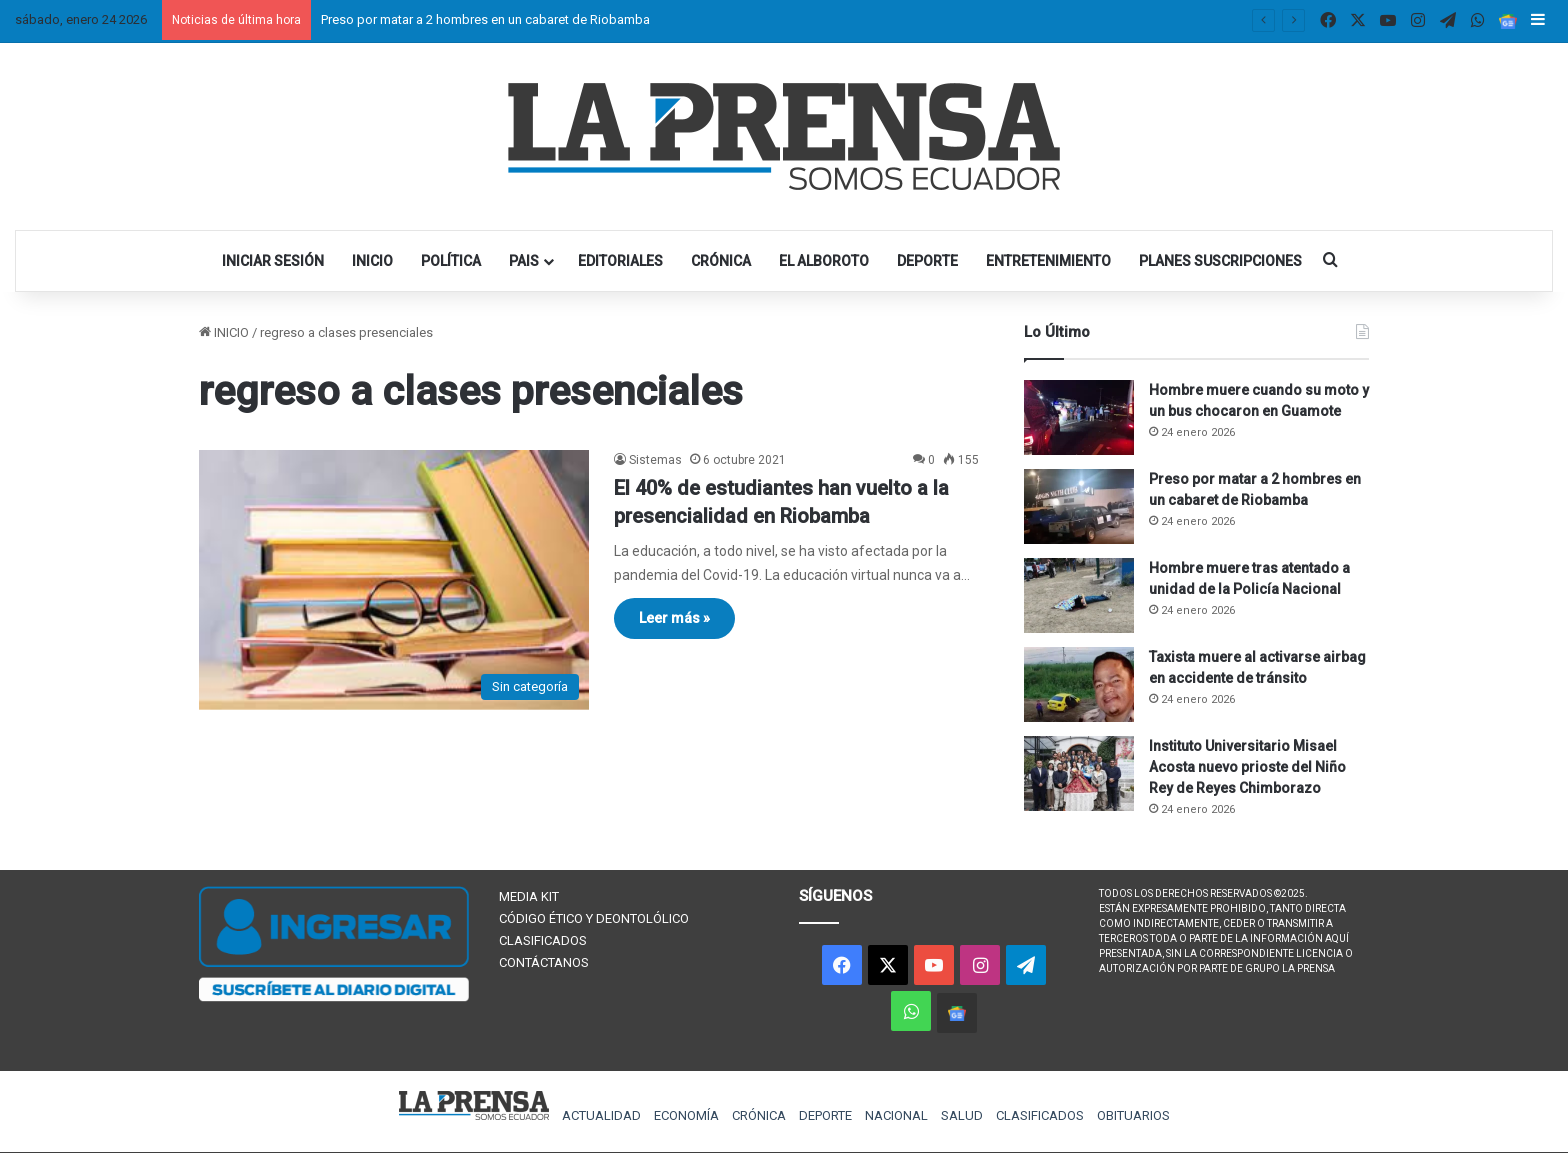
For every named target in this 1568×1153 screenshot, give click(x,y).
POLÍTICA (451, 261)
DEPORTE (927, 261)
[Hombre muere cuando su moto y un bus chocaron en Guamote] (1079, 417)
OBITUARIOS (1133, 1115)
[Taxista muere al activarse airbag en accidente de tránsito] (1079, 684)
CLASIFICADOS (543, 940)
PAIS (524, 261)
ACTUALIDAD (601, 1115)
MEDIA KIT (529, 896)
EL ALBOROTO (824, 261)
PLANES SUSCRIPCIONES (1220, 261)
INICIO (372, 261)
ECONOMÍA (686, 1115)
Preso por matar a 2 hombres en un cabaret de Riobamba (485, 19)
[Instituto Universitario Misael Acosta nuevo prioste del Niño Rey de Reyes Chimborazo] (1079, 773)
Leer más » (674, 618)
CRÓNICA (721, 261)
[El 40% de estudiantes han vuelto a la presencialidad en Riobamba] (394, 580)
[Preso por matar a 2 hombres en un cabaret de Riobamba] (1079, 506)
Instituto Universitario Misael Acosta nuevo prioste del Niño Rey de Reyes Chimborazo (1247, 767)
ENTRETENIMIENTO (1048, 261)
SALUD (962, 1115)
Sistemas (655, 460)
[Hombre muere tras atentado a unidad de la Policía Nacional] (1079, 595)
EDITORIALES (620, 261)
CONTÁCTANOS (544, 962)
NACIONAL (896, 1115)
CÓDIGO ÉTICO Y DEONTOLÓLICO (594, 918)
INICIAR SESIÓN (273, 261)
